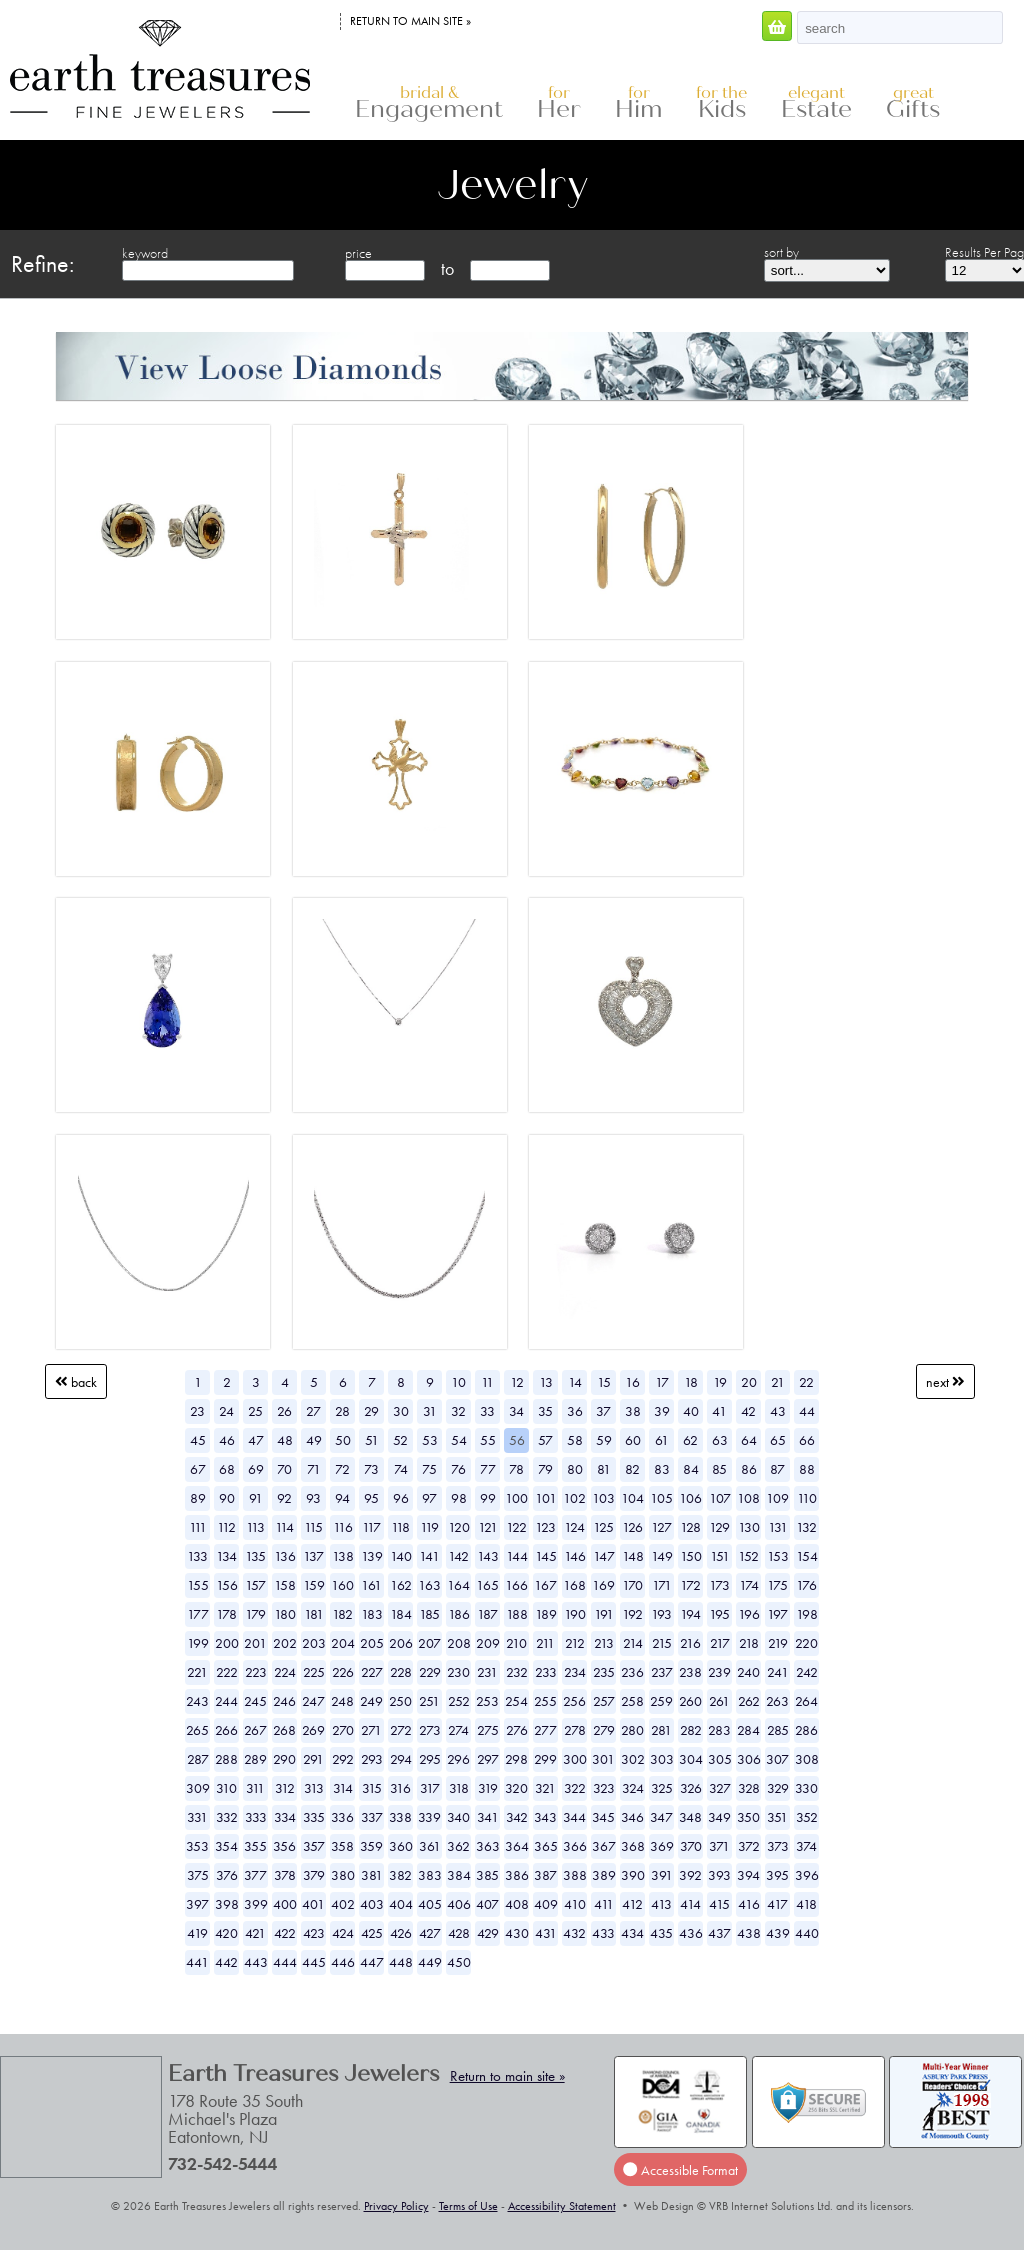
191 (604, 1614)
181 (314, 1614)
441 (197, 1962)
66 (807, 1440)
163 (429, 1585)
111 (198, 1527)
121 (488, 1527)
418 (806, 1904)
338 (400, 1817)
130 (749, 1527)
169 (603, 1585)
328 (749, 1788)
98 (459, 1498)
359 (371, 1846)
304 (691, 1759)
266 (226, 1730)
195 (719, 1614)
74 (401, 1469)
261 (719, 1701)
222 (227, 1672)
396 (807, 1875)
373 (778, 1846)
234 (575, 1672)
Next (945, 1382)
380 (343, 1875)
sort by (781, 252)
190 (575, 1614)
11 (487, 1382)
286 (806, 1730)
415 (719, 1904)
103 (603, 1498)
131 (778, 1527)
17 (662, 1382)
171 (662, 1585)
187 (487, 1614)
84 (691, 1469)
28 (342, 1411)
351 (777, 1817)
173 (719, 1585)
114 (284, 1527)
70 (284, 1469)
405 (430, 1904)
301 (603, 1759)
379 (314, 1875)
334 (285, 1817)
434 (632, 1933)
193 (661, 1614)
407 (487, 1904)
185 (429, 1614)
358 (342, 1846)
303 (662, 1759)
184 (401, 1614)
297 (488, 1759)
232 (517, 1672)
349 (719, 1817)
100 (516, 1498)
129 (719, 1527)
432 (574, 1933)
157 (255, 1585)
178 (226, 1614)
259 (661, 1701)
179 (255, 1614)
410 (575, 1904)
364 (517, 1846)
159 (314, 1585)
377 (255, 1875)
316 (400, 1788)
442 (226, 1962)
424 (343, 1933)
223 (256, 1672)
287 (198, 1759)
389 (604, 1875)
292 (343, 1759)
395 (777, 1875)
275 (488, 1730)
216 (690, 1643)
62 (690, 1440)
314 (343, 1788)
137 (313, 1556)
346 (632, 1817)
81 (604, 1469)
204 (343, 1643)
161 (371, 1585)
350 (748, 1817)
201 (255, 1643)
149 (662, 1556)
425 (372, 1933)
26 (284, 1411)
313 (314, 1788)
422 (285, 1933)
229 (430, 1672)
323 (604, 1788)
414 (690, 1904)
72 (342, 1469)
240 (748, 1672)
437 (719, 1933)
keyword (145, 253)
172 (690, 1585)
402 (343, 1904)
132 (806, 1527)
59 (604, 1440)
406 (459, 1904)
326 (691, 1788)
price (358, 253)
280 (632, 1730)
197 (777, 1614)
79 (545, 1469)
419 (197, 1933)
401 (313, 1904)
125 (603, 1527)
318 (459, 1788)
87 (777, 1469)
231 (487, 1672)
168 (574, 1585)
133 (197, 1556)
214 (633, 1643)
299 (545, 1759)
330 (806, 1788)
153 (778, 1556)
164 (458, 1585)
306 (749, 1759)
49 (314, 1440)
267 (255, 1730)
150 (691, 1556)
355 (255, 1846)
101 (546, 1498)
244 (226, 1701)
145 (546, 1556)
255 (545, 1701)
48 (285, 1440)
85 (719, 1469)
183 (372, 1614)
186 (459, 1614)
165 (487, 1585)
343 (545, 1817)
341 (488, 1817)
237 (662, 1672)
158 (285, 1585)
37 (603, 1411)
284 (748, 1730)
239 (719, 1672)
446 (343, 1962)
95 (371, 1498)
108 (748, 1498)
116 (343, 1527)
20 (749, 1382)
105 (661, 1498)
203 (314, 1643)
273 (430, 1730)
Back (76, 1382)
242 (807, 1672)
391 (662, 1875)
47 (256, 1440)
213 (604, 1643)
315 (372, 1788)
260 (690, 1701)
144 (517, 1556)
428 (459, 1933)
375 (198, 1875)
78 (516, 1469)
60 (633, 1440)
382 (400, 1875)
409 (546, 1904)
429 (488, 1933)
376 (227, 1875)
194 (690, 1614)
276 (517, 1730)
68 (227, 1469)
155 (198, 1585)
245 (255, 1701)
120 (459, 1527)
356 (284, 1846)
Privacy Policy (396, 2206)
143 (488, 1556)
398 (227, 1904)
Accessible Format (680, 2170)
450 (459, 1962)
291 (313, 1759)
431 (546, 1933)
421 (255, 1933)
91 (256, 1498)
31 (430, 1411)
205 (372, 1643)
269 (313, 1730)
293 (372, 1759)
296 (458, 1759)
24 (226, 1411)
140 (401, 1556)
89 (198, 1498)
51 (372, 1440)
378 (285, 1875)
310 (226, 1788)
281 (661, 1730)
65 (778, 1440)
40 (691, 1411)
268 (284, 1730)
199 (198, 1643)
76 (458, 1469)
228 (401, 1672)
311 (255, 1788)
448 (401, 1962)
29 (371, 1411)
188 (517, 1614)
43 (778, 1411)
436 (691, 1933)
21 (778, 1382)
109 (777, 1498)
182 (342, 1614)
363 (488, 1846)
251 (429, 1701)
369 (662, 1846)
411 (604, 1904)
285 (778, 1730)
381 (372, 1875)
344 (574, 1817)
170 (632, 1585)
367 (604, 1846)
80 (575, 1469)
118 (400, 1527)
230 (458, 1672)
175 (777, 1585)
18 (691, 1382)
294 (401, 1759)
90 (227, 1498)
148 (633, 1556)
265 (197, 1730)
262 (749, 1701)
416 (749, 1904)
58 (575, 1440)
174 (749, 1585)
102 (574, 1498)
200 (227, 1643)
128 (690, 1527)
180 (285, 1614)
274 (458, 1730)
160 (342, 1585)
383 (430, 1875)
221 (197, 1672)
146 (575, 1556)
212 (575, 1643)
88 (807, 1469)
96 (401, 1498)
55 (488, 1440)
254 (516, 1701)
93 (313, 1498)
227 (372, 1672)
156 (227, 1585)
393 (719, 1875)
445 (314, 1962)
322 (575, 1788)
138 (343, 1556)
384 (459, 1875)
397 (197, 1904)
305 (720, 1759)
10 (458, 1382)
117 (371, 1527)
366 (575, 1846)
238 (690, 1672)
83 (662, 1469)
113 (255, 1527)
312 (285, 1788)
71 (314, 1469)
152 (748, 1556)
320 (516, 1788)
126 (632, 1527)
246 (284, 1701)
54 (459, 1440)
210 (516, 1643)
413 (661, 1904)
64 (749, 1440)
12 (517, 1382)
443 (256, 1962)
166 (516, 1585)
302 (633, 1759)
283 (719, 1730)
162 (401, 1585)
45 (198, 1440)
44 (807, 1411)
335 (314, 1817)
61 (662, 1440)
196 (749, 1614)
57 (545, 1440)
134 (226, 1556)
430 (517, 1933)
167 (545, 1585)
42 (748, 1411)
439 (778, 1933)
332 (227, 1817)
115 (313, 1527)
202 (285, 1643)
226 (343, 1672)
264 (806, 1701)
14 (575, 1382)
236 (632, 1672)
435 (661, 1933)
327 (720, 1788)
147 (604, 1556)
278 (575, 1730)
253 (487, 1701)
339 (429, 1817)
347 (661, 1817)
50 (343, 1440)
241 (778, 1672)
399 (256, 1904)
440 (807, 1933)
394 (748, 1875)
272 (401, 1730)
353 (197, 1846)
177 (198, 1614)
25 (255, 1411)
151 (720, 1556)
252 (459, 1701)
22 (806, 1382)
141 (429, 1556)
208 (459, 1643)
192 (632, 1614)
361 (430, 1846)
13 (546, 1382)
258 (632, 1701)
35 (545, 1411)
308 (807, 1759)
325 (662, 1788)
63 (720, 1440)
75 (429, 1469)
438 (749, 1933)
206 (401, 1643)
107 (720, 1498)
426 (401, 1933)
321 (545, 1788)
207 (429, 1643)
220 (806, 1643)
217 (720, 1643)
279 (604, 1730)
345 (603, 1817)
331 (197, 1817)
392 (690, 1875)
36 (575, 1411)
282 (691, 1730)
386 (517, 1875)
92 (284, 1498)
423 (314, 1933)
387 (545, 1875)
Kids (721, 103)
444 (285, 1962)
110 (807, 1498)
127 (661, 1527)
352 (807, 1817)
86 (749, 1469)
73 (371, 1469)
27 (313, 1411)
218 (749, 1643)
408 (517, 1904)
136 (285, 1556)
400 (285, 1904)
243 (197, 1701)
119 (429, 1527)
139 (372, 1556)
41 (719, 1411)
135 (255, 1556)
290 (284, 1759)
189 (546, 1614)
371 (719, 1846)
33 (487, 1411)
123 (545, 1527)
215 (662, 1643)
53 (430, 1440)
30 (401, 1411)
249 (371, 1701)
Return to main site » (410, 21)
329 (778, 1788)
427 (430, 1933)
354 (226, 1846)
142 (458, 1556)
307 (777, 1759)
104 (632, 1498)
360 (401, 1846)
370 (691, 1846)
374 (806, 1846)
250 (400, 1701)
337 (372, 1817)
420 (226, 1933)
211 (545, 1643)
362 (458, 1846)
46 (227, 1440)
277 (545, 1730)
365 (546, 1846)
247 (313, 1701)
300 (575, 1759)
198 (807, 1614)
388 (575, 1875)
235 (604, 1672)
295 (430, 1759)
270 (343, 1730)
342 (517, 1817)
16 (632, 1382)
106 (690, 1498)
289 (255, 1759)
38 (633, 1411)
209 (488, 1643)
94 (342, 1498)
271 (371, 1730)
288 (226, 1759)
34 (516, 1411)
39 (662, 1411)
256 (574, 1701)
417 (777, 1904)
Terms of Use (468, 2206)
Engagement (429, 103)
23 (197, 1411)
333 (256, 1817)
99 (488, 1498)
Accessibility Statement (562, 2206)
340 (458, 1817)
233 (546, 1672)
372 (749, 1846)
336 (342, 1817)
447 (372, 1962)
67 (198, 1469)
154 (807, 1556)
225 (314, 1672)
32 (458, 1411)
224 (285, 1672)
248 (342, 1701)
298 (516, 1759)
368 (633, 1846)
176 (806, 1585)
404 (401, 1904)
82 (632, 1469)
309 (198, 1788)
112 (226, 1527)
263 (777, 1701)
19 (720, 1382)
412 (632, 1904)
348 (690, 1817)
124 (574, 1527)
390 (633, 1875)
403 (372, 1904)
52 (400, 1440)
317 (430, 1788)
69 (256, 1469)
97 (429, 1498)
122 (516, 1527)
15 (604, 1382)
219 (778, 1643)
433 (603, 1933)
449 (430, 1962)
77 (488, 1469)
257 (604, 1701)
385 (487, 1875)
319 (488, 1788)
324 (633, 1788)
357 (314, 1846)
